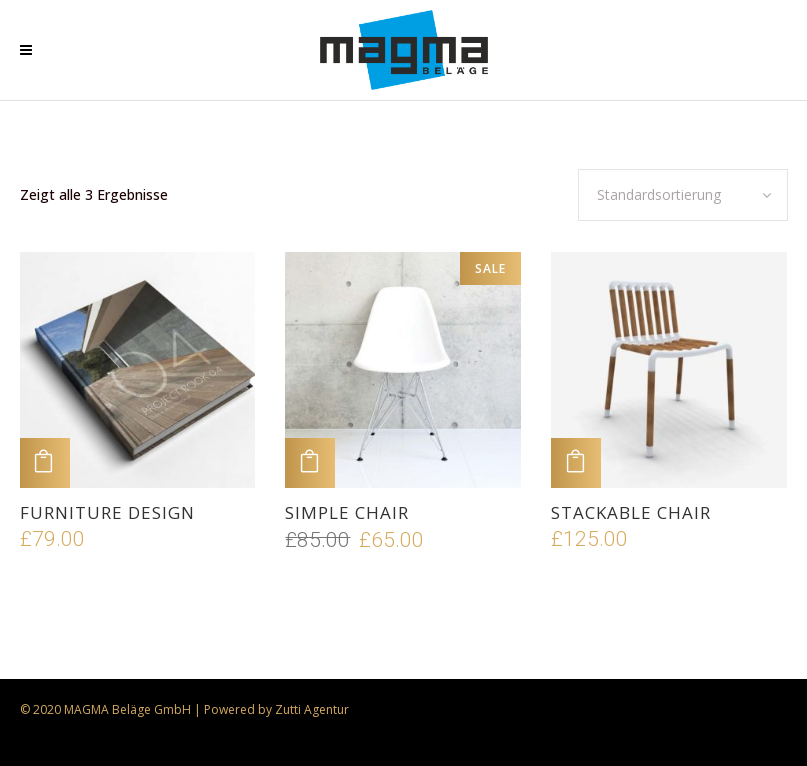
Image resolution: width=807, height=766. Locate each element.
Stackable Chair (631, 512)
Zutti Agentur (312, 709)
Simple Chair (347, 512)
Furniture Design (107, 512)
